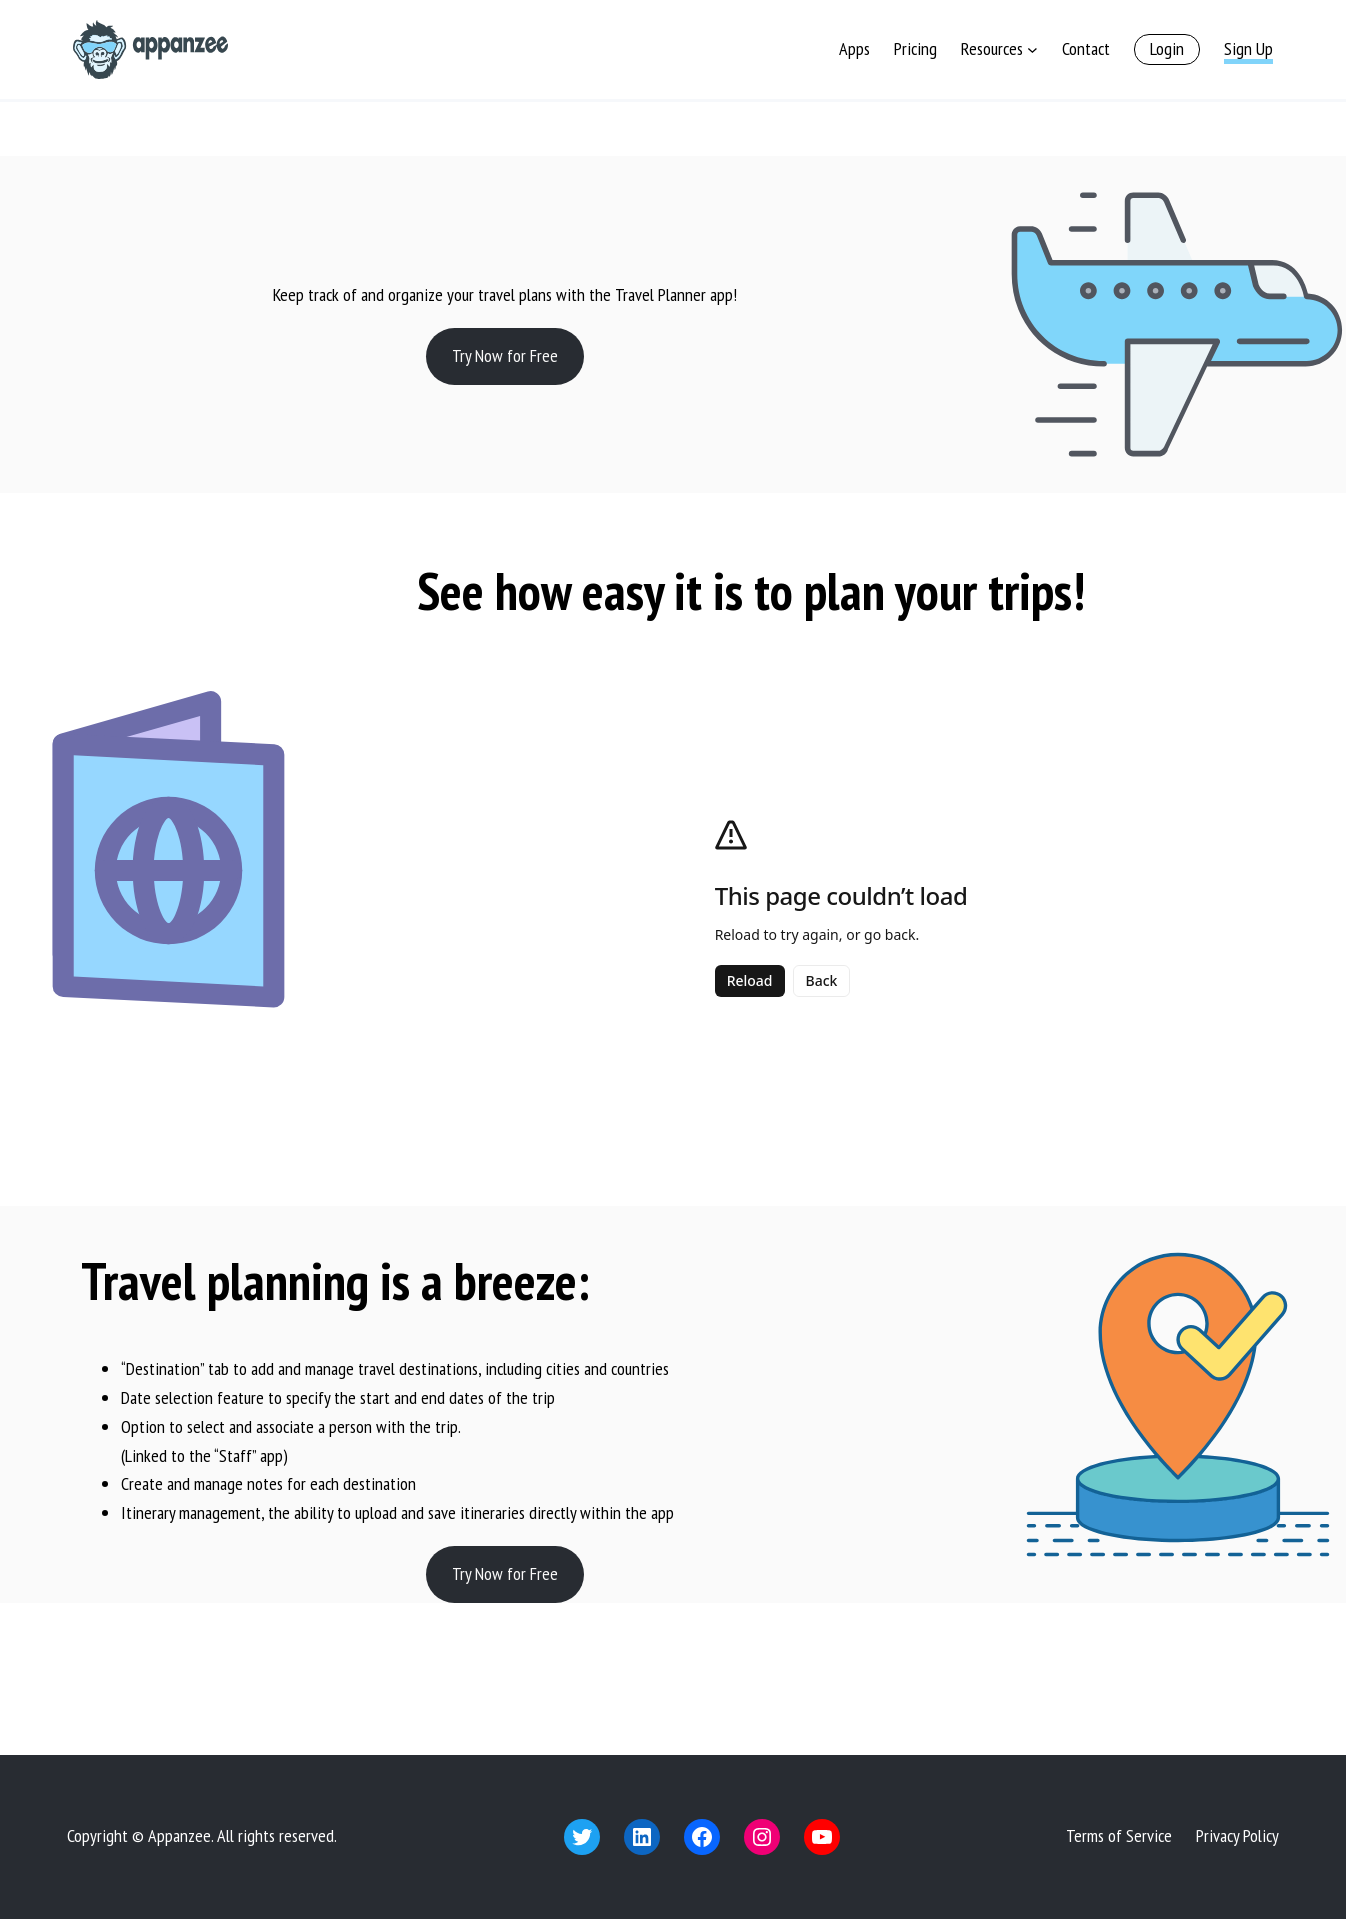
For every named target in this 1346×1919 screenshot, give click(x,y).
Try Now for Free (505, 355)
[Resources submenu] (1032, 49)
